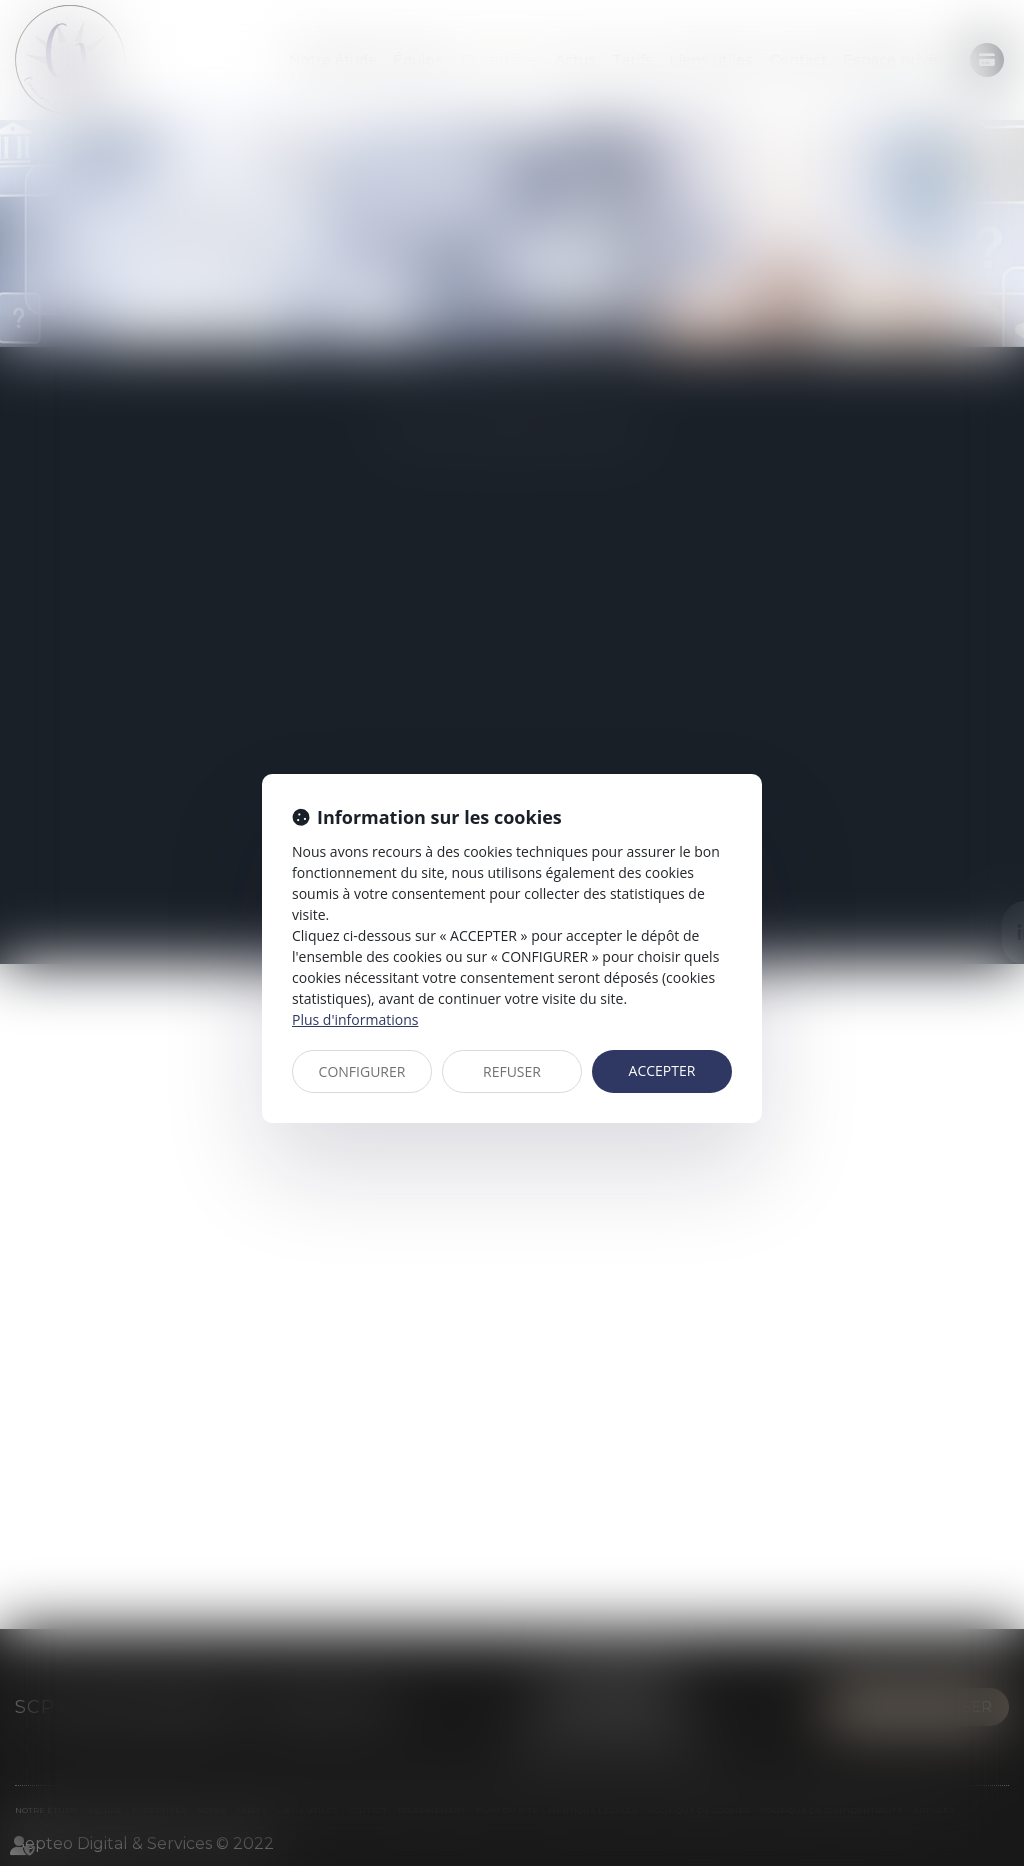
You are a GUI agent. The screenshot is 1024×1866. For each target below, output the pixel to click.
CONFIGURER (362, 1071)
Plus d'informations (355, 1019)
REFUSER (512, 1071)
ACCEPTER (662, 1070)
